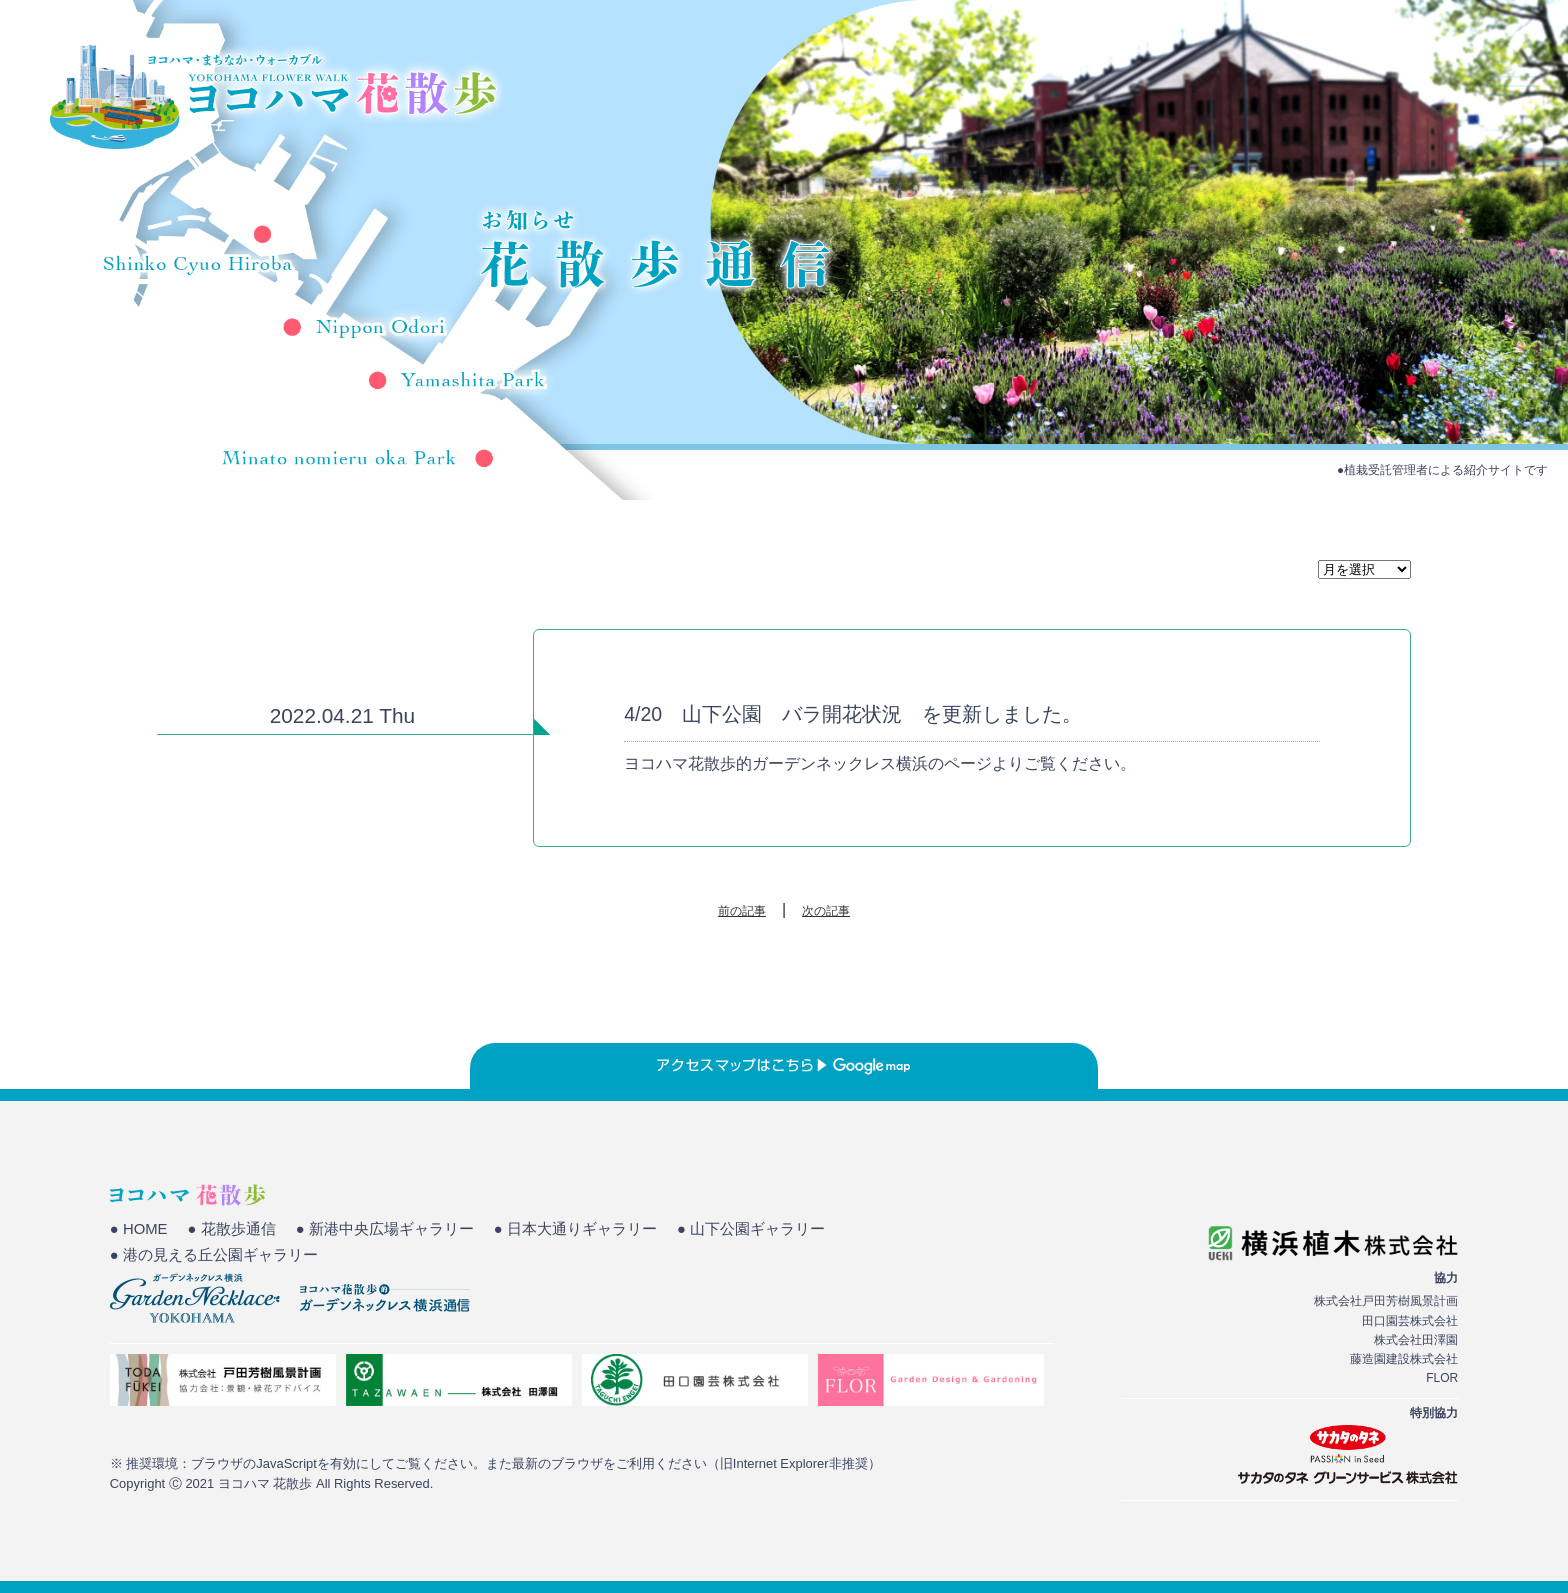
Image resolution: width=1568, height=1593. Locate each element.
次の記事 (826, 910)
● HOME (139, 1229)
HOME (1030, 85)
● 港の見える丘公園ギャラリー (214, 1255)
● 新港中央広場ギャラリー (385, 1229)
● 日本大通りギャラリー (575, 1229)
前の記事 (742, 910)
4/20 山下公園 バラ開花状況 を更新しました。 (853, 714)
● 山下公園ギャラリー (751, 1229)
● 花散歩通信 (232, 1229)
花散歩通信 (1367, 85)
